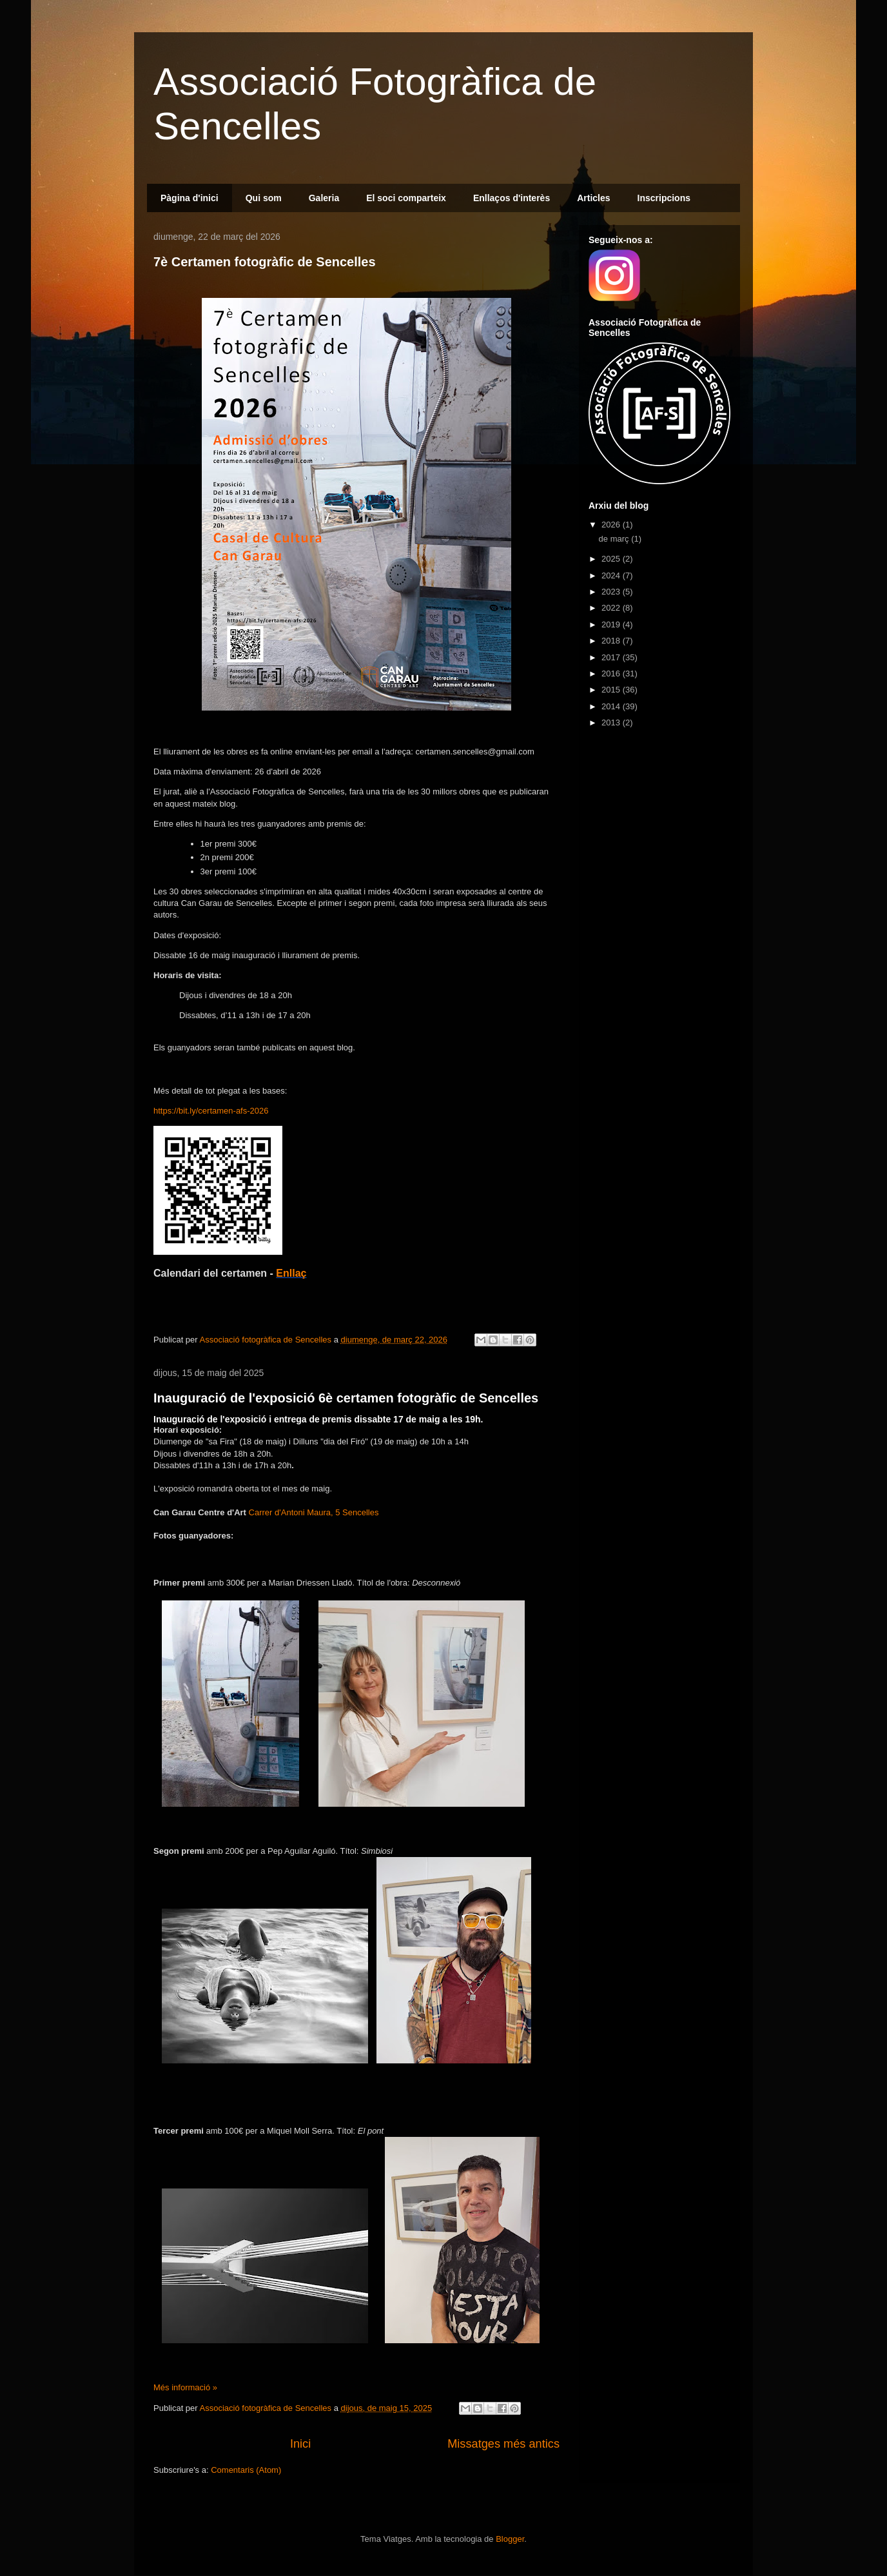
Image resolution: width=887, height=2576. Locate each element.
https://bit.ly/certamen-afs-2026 (210, 1111)
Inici (300, 2443)
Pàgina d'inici (190, 198)
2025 (612, 559)
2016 (612, 673)
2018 (612, 640)
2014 (612, 706)
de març (615, 539)
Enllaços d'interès (511, 198)
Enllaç (291, 1273)
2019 (612, 624)
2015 (612, 689)
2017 (612, 657)
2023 (612, 591)
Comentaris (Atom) (246, 2470)
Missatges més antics (503, 2443)
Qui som (264, 198)
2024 (612, 575)
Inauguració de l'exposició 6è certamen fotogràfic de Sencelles (345, 1398)
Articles (593, 198)
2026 (612, 524)
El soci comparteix (406, 198)
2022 (612, 608)
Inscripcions (664, 198)
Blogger (510, 2539)
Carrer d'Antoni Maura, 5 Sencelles (314, 1512)
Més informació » (185, 2387)
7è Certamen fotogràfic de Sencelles (264, 262)
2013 (612, 722)
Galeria (324, 198)
